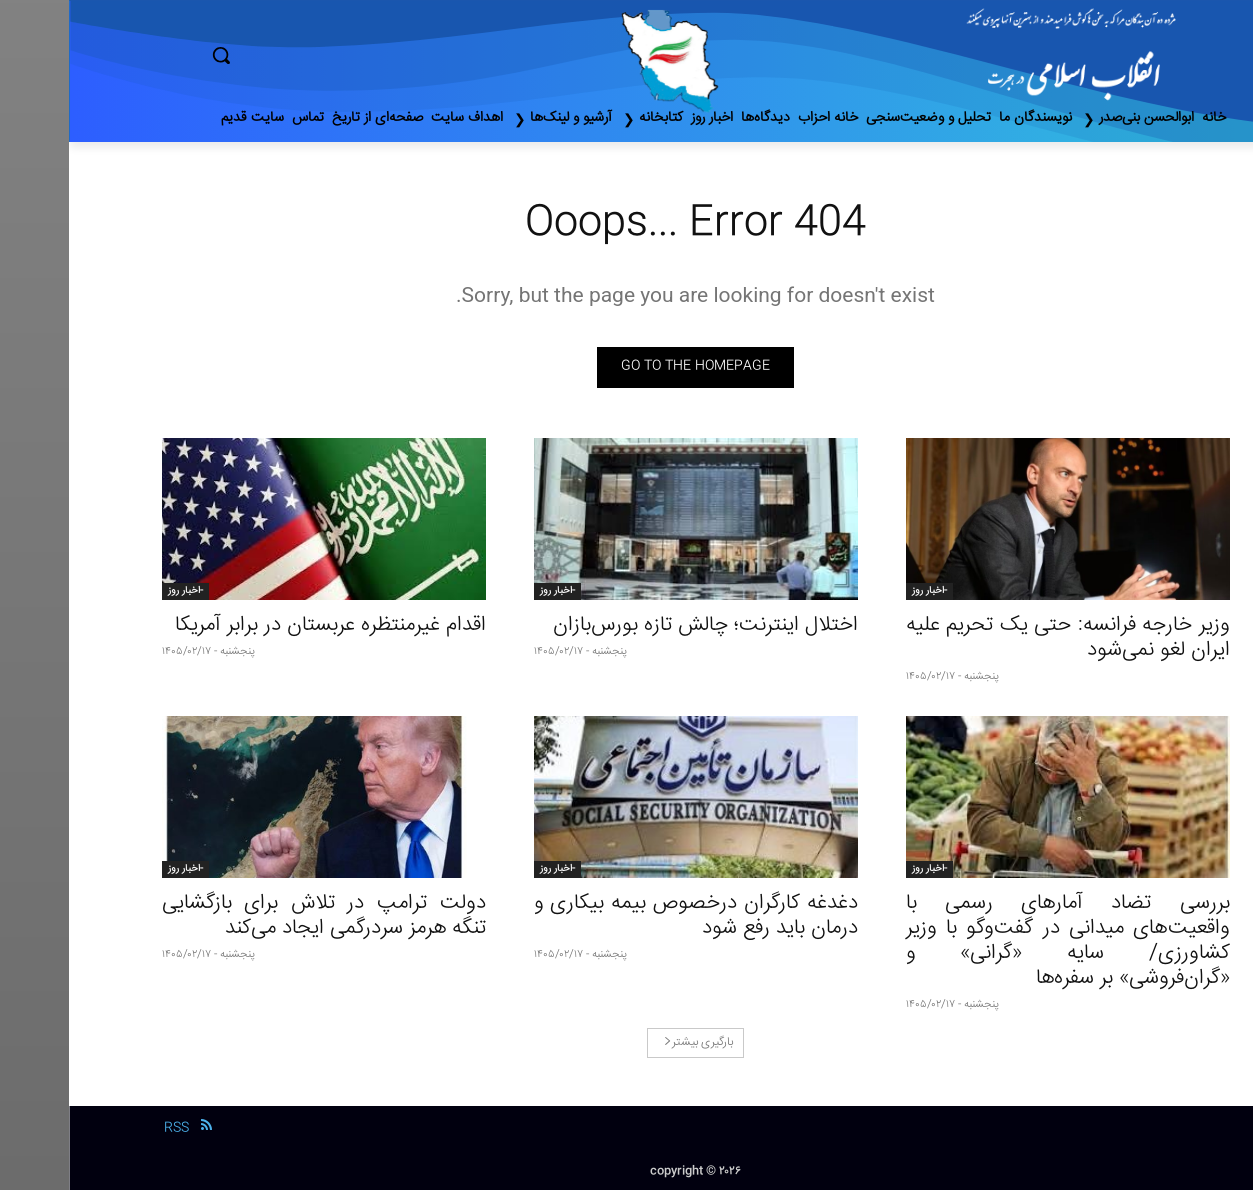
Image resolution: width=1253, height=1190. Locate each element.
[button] (306, 55)
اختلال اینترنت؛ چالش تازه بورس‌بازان (636, 625)
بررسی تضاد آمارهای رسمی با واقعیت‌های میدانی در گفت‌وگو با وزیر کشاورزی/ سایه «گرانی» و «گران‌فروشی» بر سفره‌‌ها (999, 941)
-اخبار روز (860, 591)
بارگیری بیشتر (629, 1042)
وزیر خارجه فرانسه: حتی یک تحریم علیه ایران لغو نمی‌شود (999, 638)
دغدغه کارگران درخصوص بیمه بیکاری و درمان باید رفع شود (627, 916)
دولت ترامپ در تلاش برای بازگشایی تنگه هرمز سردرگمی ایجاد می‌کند (255, 916)
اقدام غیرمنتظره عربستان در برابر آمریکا (261, 625)
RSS (107, 1128)
